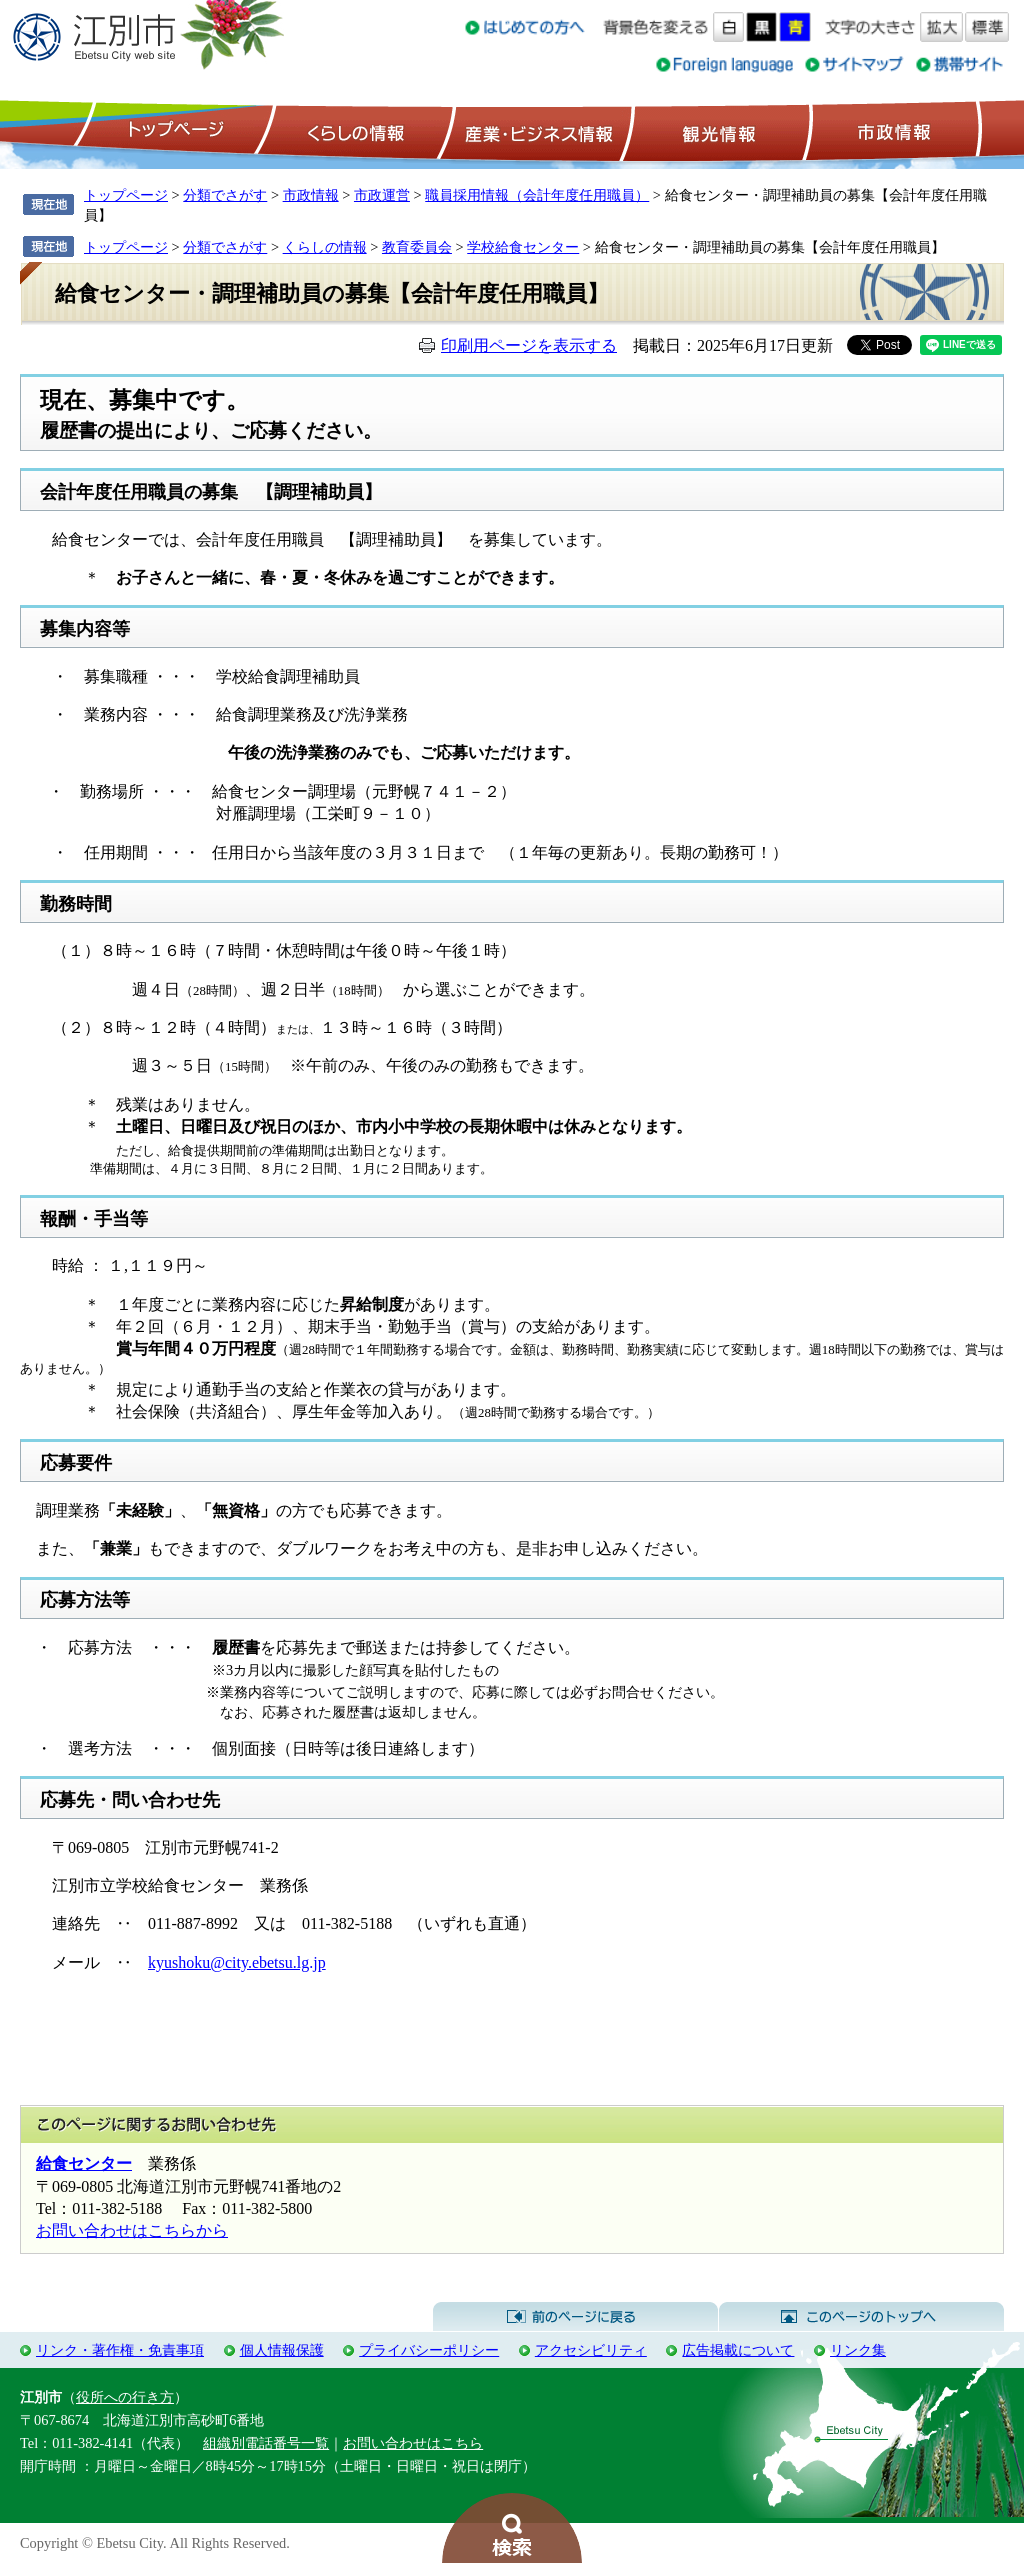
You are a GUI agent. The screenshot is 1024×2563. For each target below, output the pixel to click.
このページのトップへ (861, 2317)
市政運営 (382, 195)
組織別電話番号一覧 (266, 2443)
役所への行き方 (125, 2397)
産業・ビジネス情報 (535, 131)
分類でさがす (225, 195)
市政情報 (892, 131)
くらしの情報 (354, 131)
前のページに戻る (575, 2317)
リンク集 (858, 2350)
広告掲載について (738, 2350)
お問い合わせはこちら (413, 2443)
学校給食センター (523, 247)
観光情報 (716, 131)
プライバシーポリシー (429, 2350)
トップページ (173, 131)
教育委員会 (417, 247)
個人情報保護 (282, 2350)
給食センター (84, 2163)
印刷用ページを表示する (529, 345)
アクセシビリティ (591, 2350)
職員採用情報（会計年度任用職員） (537, 195)
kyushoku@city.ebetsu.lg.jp (237, 1962)
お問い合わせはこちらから (132, 2230)
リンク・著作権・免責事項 (120, 2350)
